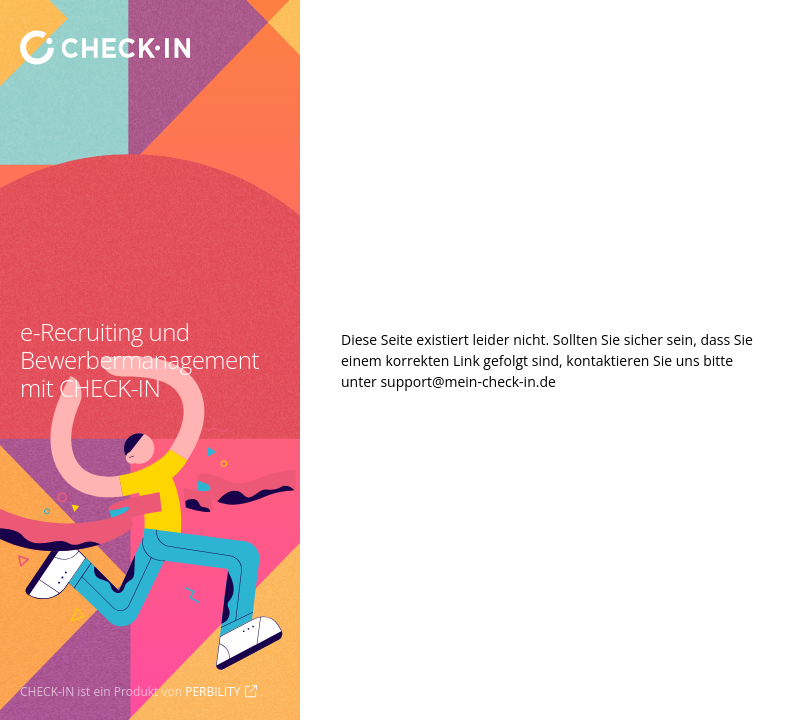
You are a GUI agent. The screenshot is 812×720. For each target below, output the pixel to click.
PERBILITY (212, 691)
